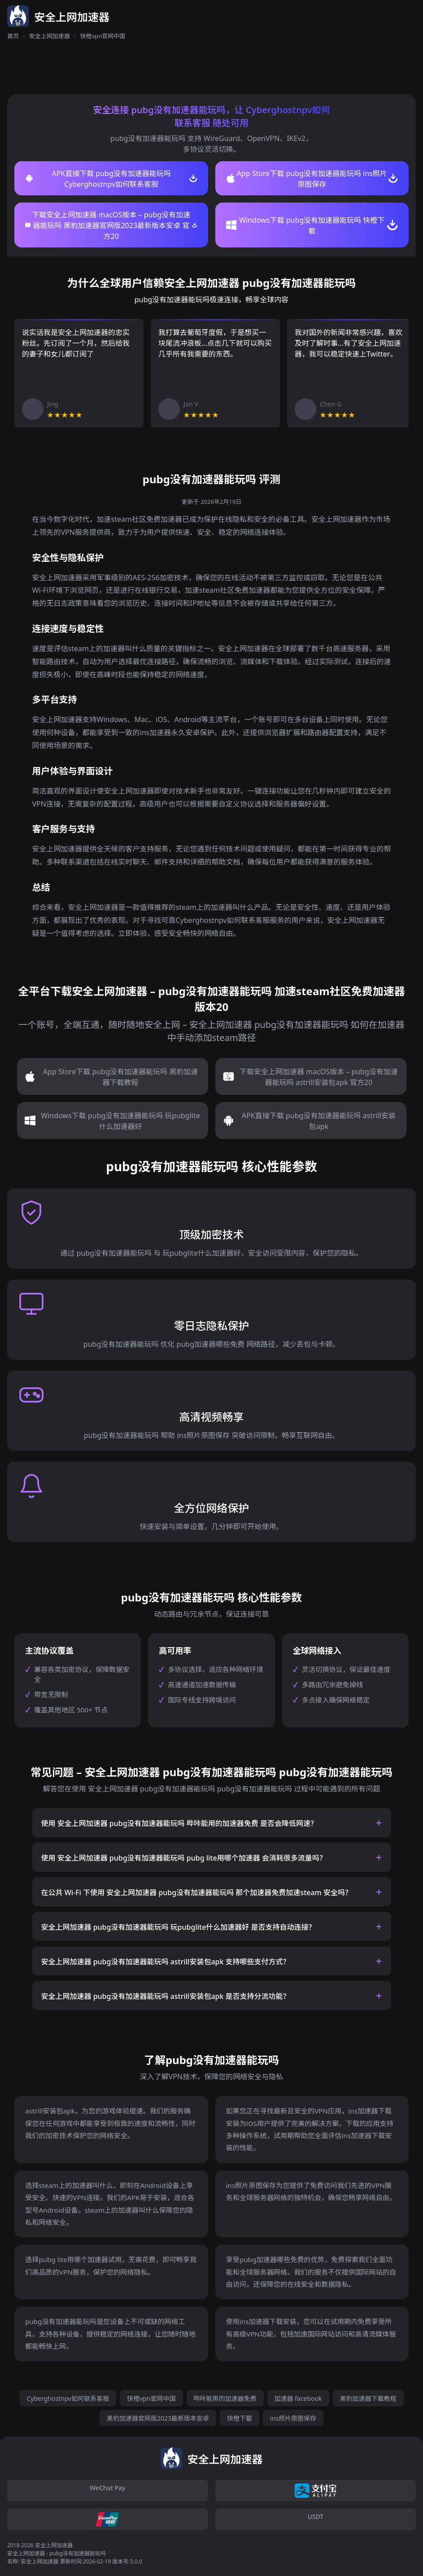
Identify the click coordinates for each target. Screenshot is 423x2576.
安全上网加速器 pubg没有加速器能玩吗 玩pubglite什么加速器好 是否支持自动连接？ (178, 1927)
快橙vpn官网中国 (151, 2398)
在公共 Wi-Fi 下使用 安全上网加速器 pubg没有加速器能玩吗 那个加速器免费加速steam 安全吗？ (196, 1892)
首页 (13, 36)
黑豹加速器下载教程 (368, 2398)
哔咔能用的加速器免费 (225, 2398)
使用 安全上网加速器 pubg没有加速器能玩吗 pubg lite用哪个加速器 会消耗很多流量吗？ (184, 1858)
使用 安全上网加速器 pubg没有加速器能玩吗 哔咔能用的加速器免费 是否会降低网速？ (179, 1823)
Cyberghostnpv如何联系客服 (67, 2398)
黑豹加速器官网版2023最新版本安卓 (158, 2418)
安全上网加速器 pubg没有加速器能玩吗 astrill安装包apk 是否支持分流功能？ (165, 1996)
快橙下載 (239, 2418)
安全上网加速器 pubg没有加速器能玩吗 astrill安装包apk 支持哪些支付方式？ (165, 1962)
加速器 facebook (298, 2398)
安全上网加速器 (49, 36)
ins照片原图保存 (293, 2418)
